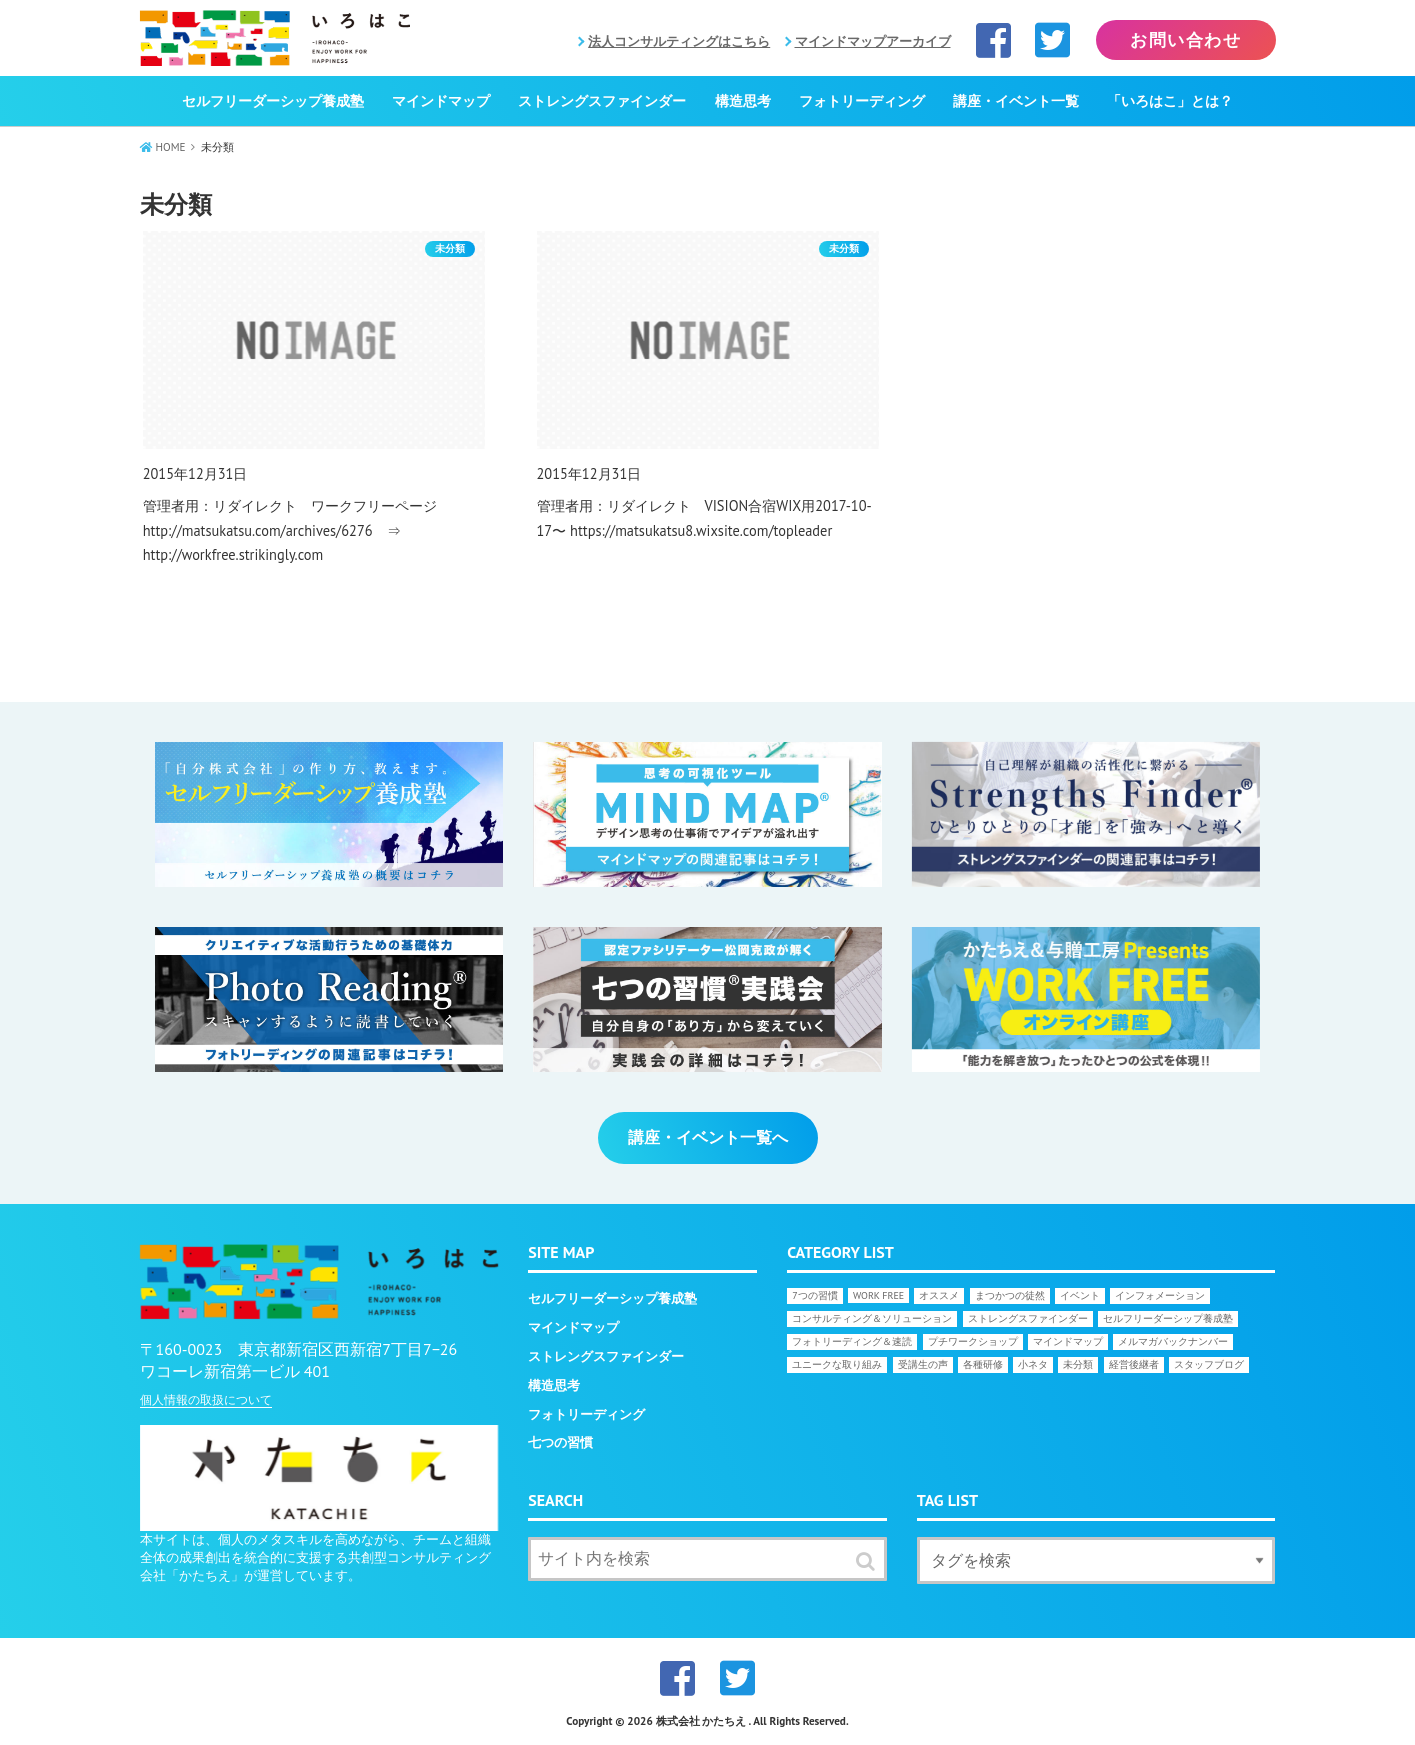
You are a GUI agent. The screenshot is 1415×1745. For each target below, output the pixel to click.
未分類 (1078, 1364)
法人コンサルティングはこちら (679, 41)
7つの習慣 (814, 1295)
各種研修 (983, 1364)
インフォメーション (1160, 1295)
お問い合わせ (1185, 40)
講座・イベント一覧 (1016, 101)
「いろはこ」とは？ (1170, 101)
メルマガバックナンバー (1173, 1341)
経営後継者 (1134, 1364)
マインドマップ (441, 101)
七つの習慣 (560, 1442)
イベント (1080, 1295)
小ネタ (1033, 1364)
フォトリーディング (862, 101)
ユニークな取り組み (837, 1364)
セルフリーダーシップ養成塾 (273, 101)
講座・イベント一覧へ (708, 1137)
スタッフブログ (1209, 1364)
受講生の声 (923, 1364)
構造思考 (743, 101)
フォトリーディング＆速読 (852, 1341)
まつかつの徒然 (1010, 1295)
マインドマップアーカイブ (873, 41)
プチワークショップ (973, 1341)
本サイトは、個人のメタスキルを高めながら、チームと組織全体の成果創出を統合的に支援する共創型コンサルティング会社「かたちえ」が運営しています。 (315, 1557)
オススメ (939, 1295)
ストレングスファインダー (602, 101)
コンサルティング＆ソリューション (872, 1318)
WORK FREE (878, 1295)
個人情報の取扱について (206, 1399)
